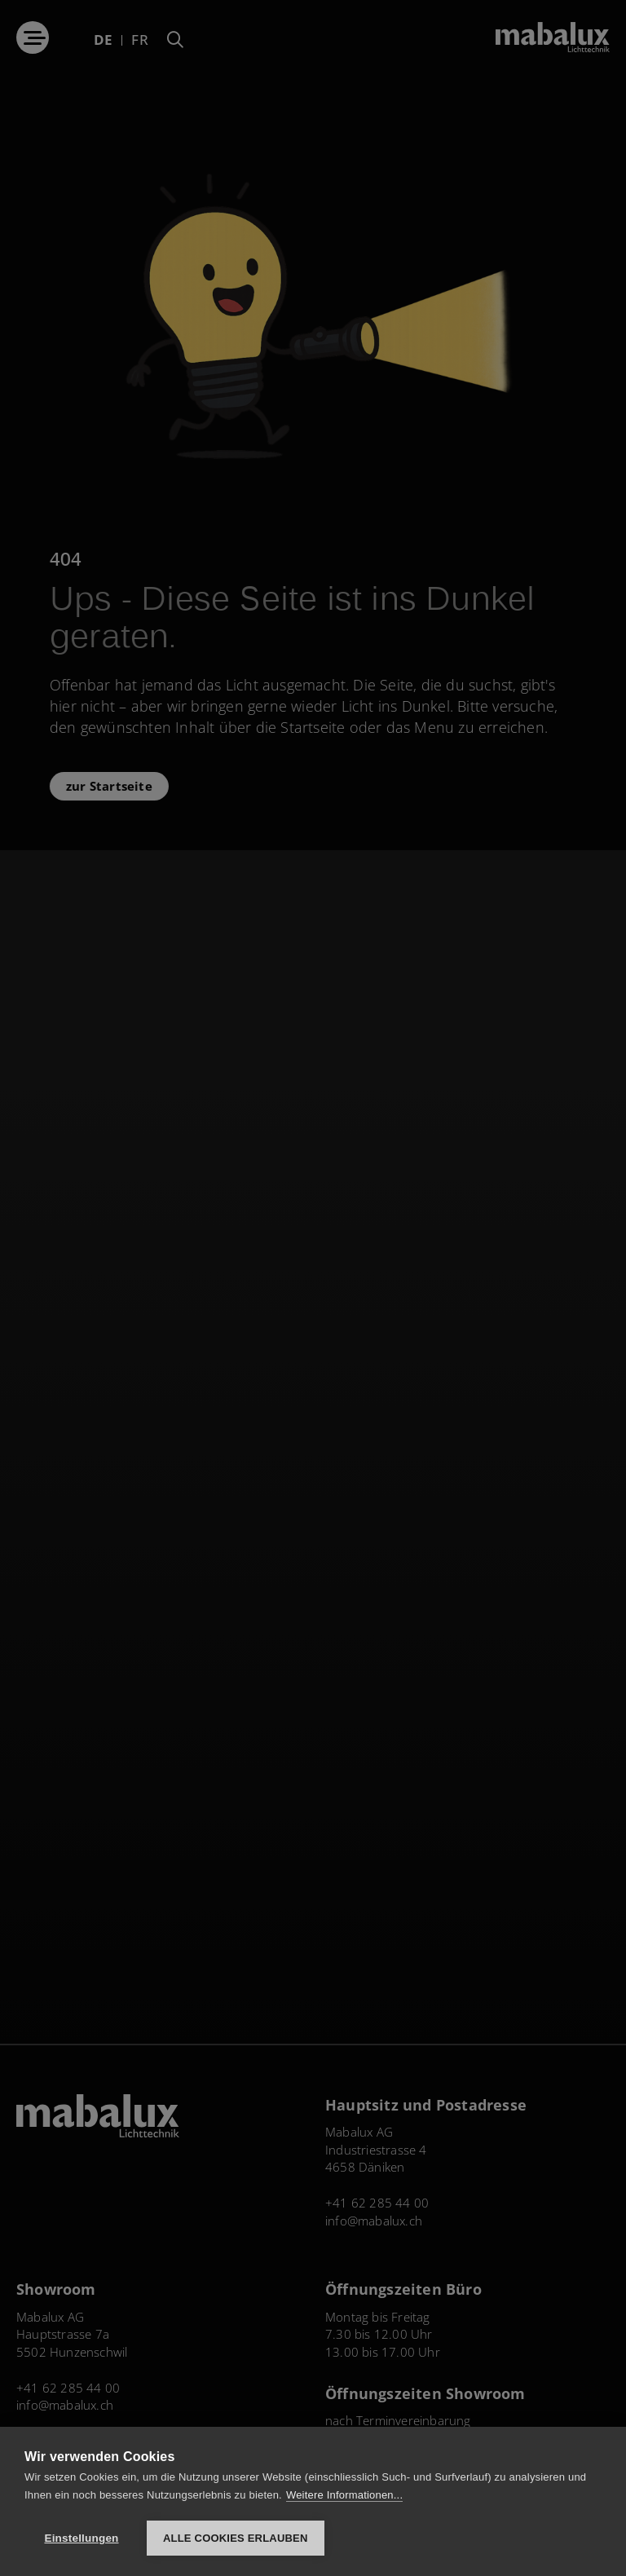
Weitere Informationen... (344, 2495)
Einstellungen (81, 2538)
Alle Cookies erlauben (235, 2538)
